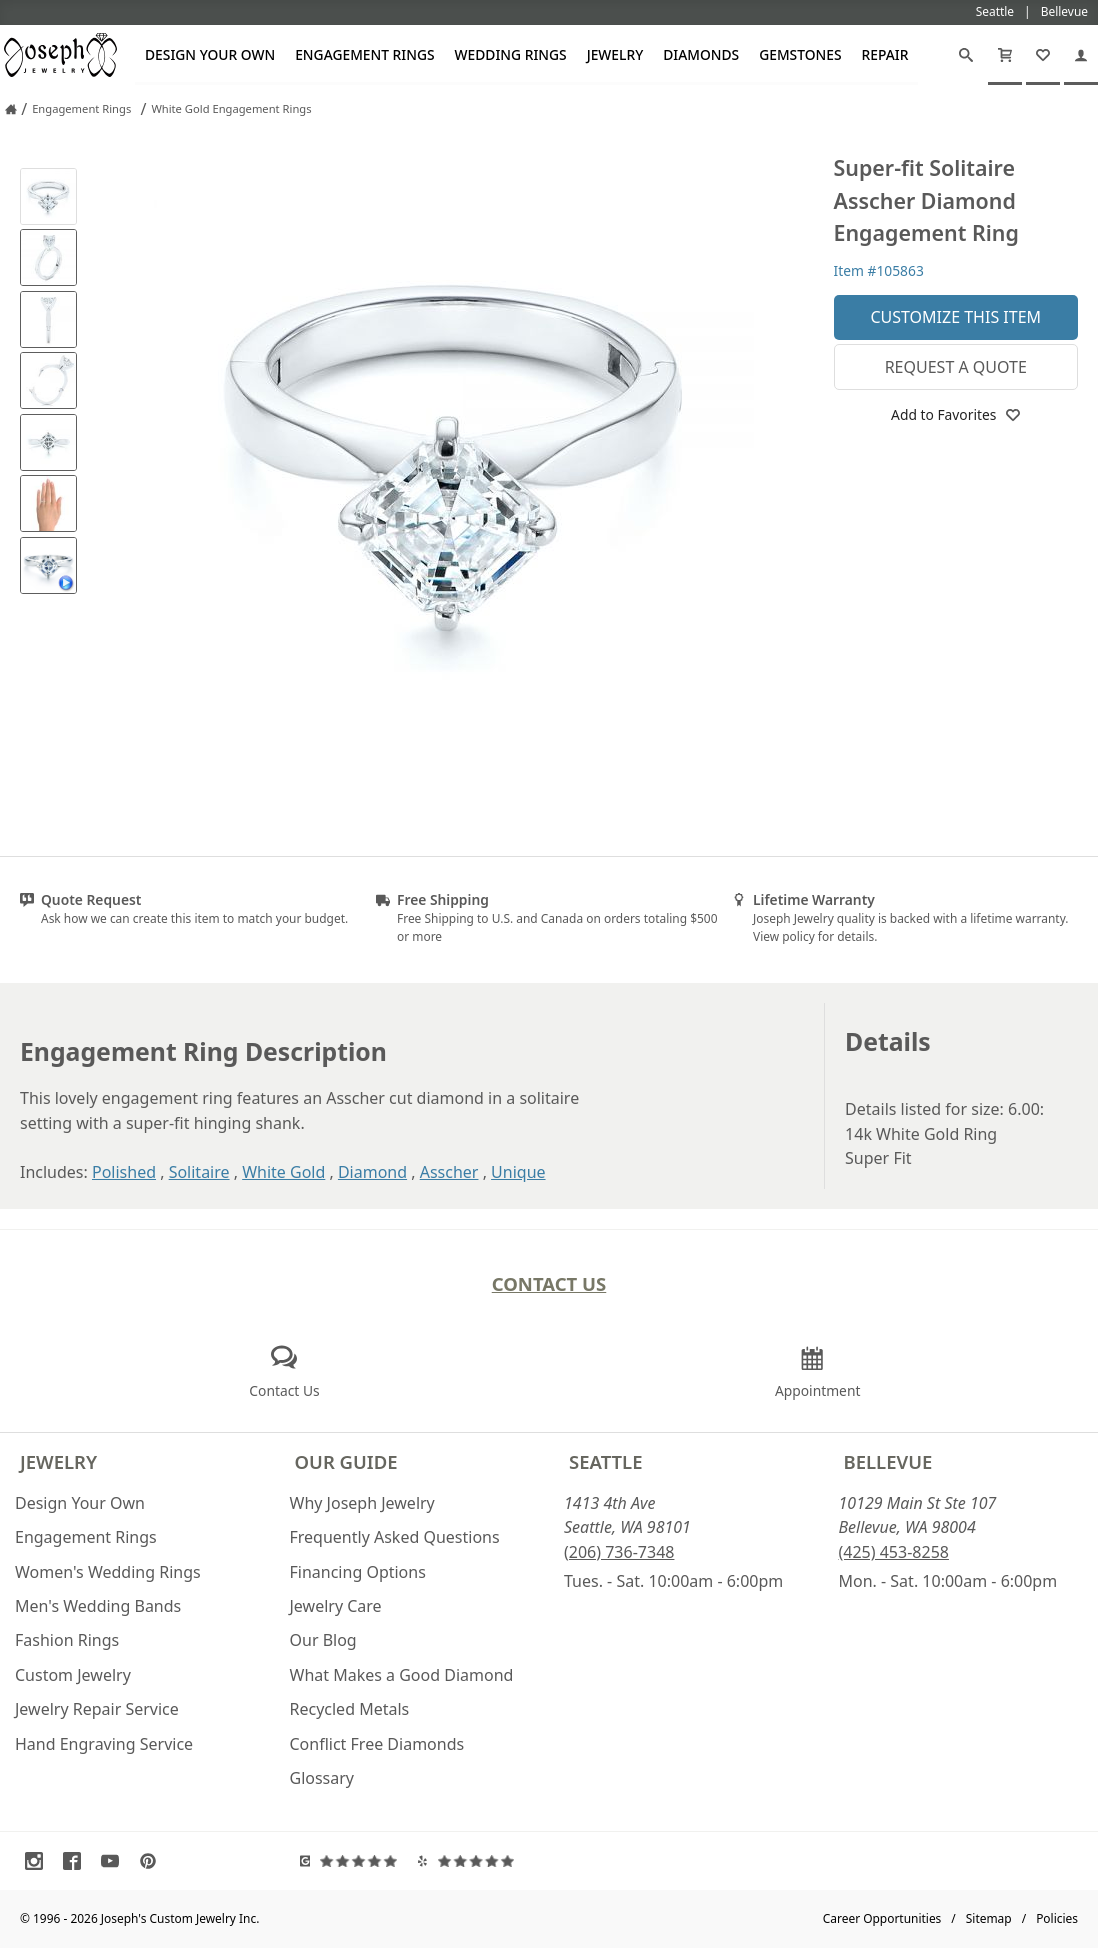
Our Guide (346, 1461)
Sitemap (989, 1918)
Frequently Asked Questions (395, 1537)
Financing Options (358, 1572)
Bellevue (888, 1461)
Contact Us (549, 1283)
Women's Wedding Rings (108, 1572)
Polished (124, 1172)
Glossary (322, 1778)
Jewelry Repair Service (97, 1709)
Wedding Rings (511, 54)
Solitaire (199, 1172)
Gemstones (800, 54)
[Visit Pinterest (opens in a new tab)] (153, 1861)
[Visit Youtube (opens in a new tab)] (115, 1861)
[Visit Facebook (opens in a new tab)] (77, 1861)
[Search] (966, 55)
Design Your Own (210, 54)
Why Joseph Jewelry (362, 1503)
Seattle (605, 1461)
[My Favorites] (1043, 55)
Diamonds (701, 54)
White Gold (283, 1172)
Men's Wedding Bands (98, 1606)
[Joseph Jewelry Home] (11, 109)
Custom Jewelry (73, 1675)
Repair (885, 54)
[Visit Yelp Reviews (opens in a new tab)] (470, 1861)
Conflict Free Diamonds (377, 1744)
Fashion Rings (67, 1640)
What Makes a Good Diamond (402, 1675)
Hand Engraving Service (104, 1744)
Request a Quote (956, 367)
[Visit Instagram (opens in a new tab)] (39, 1861)
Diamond (372, 1172)
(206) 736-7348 (619, 1552)
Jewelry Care (336, 1606)
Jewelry (615, 54)
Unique (518, 1172)
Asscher (449, 1172)
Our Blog (323, 1640)
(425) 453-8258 (894, 1552)
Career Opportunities (882, 1918)
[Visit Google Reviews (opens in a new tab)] (353, 1861)
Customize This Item (955, 317)
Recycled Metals (350, 1709)
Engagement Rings (364, 54)
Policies (1057, 1918)
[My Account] (1081, 55)
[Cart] (1005, 55)
